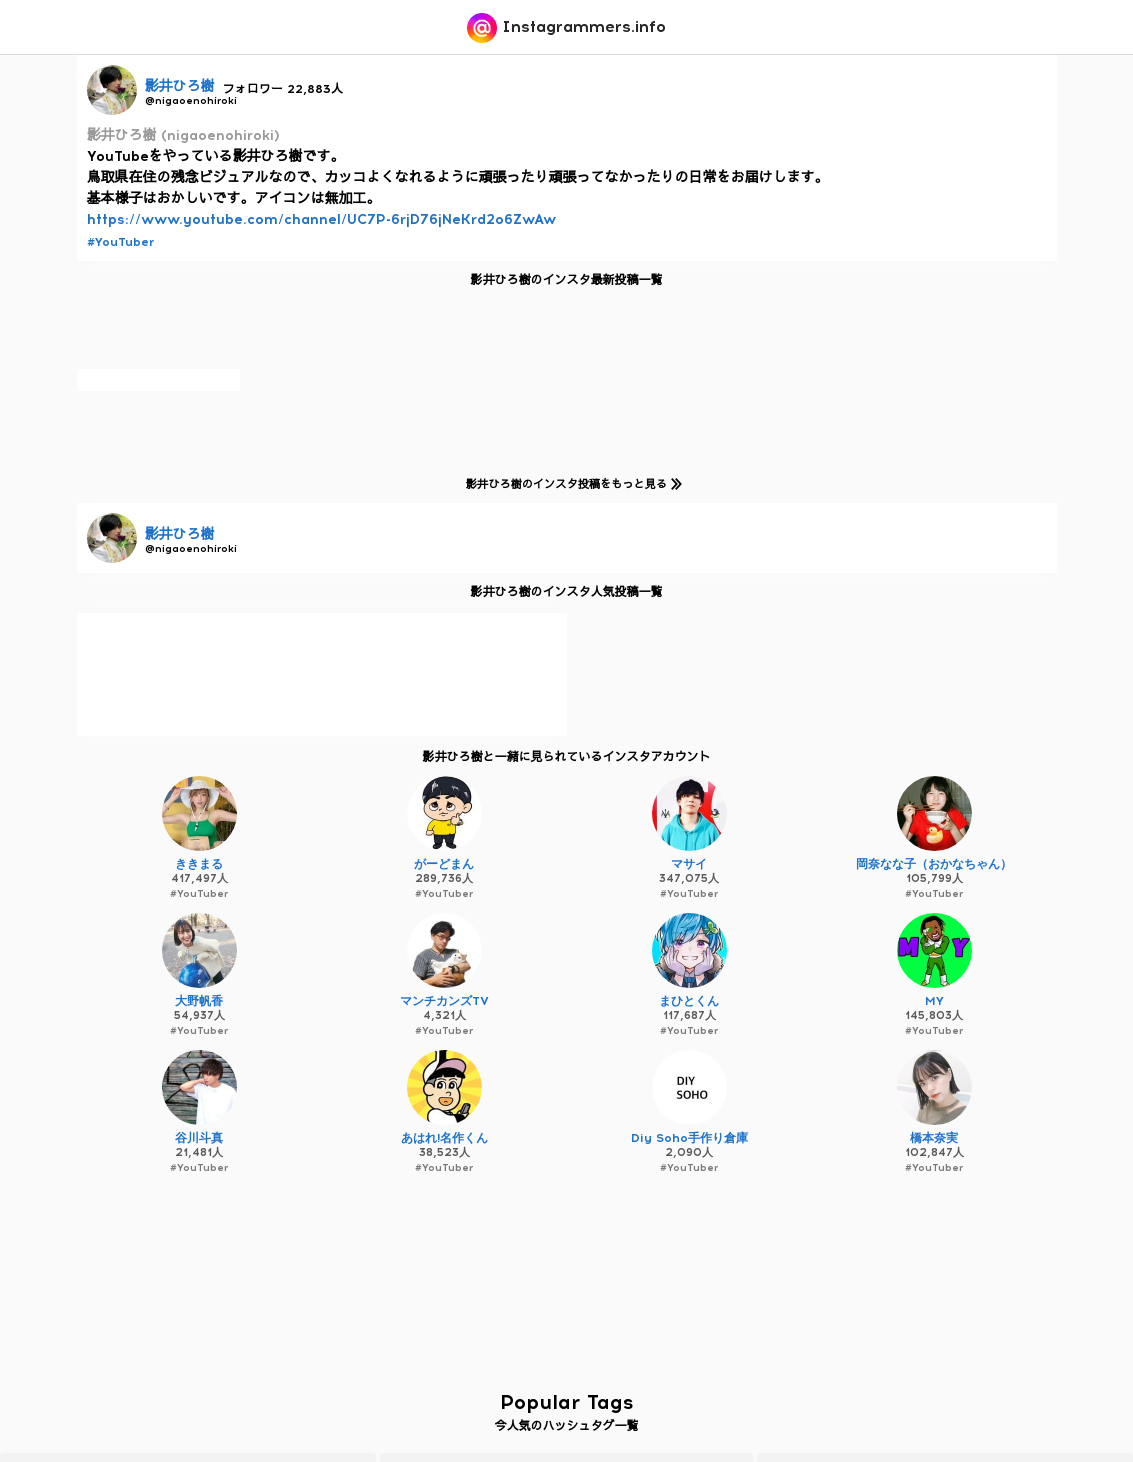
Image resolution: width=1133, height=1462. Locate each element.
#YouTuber (120, 242)
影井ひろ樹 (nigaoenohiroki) (184, 135)
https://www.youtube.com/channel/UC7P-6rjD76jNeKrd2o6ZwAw (321, 219)
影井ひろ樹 (180, 86)
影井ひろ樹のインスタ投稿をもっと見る (570, 483)
